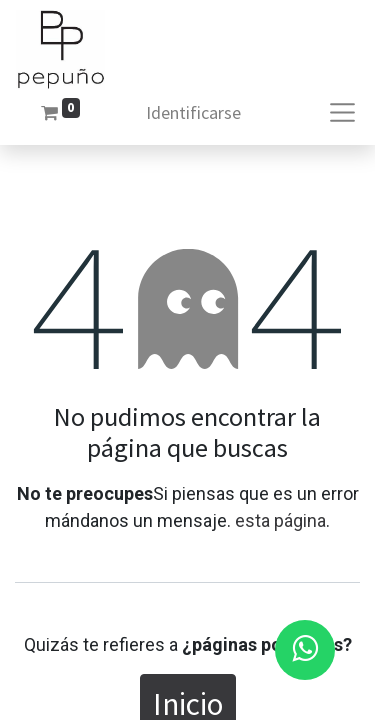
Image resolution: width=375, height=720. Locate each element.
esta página (280, 520)
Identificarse (193, 112)
